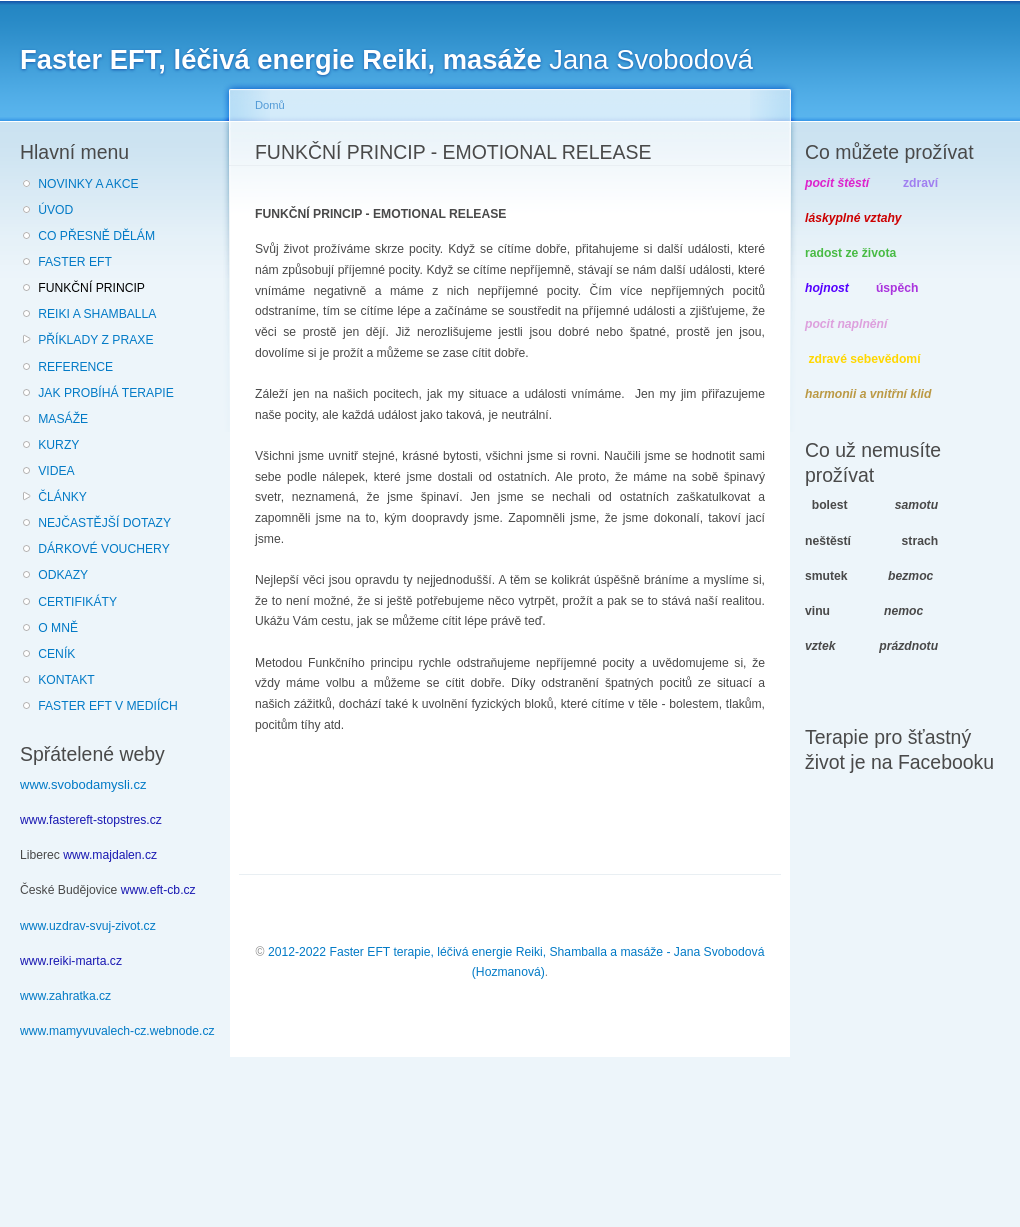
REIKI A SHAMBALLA (97, 314)
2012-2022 (297, 952)
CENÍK (56, 654)
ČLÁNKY (62, 497)
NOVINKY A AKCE (88, 184)
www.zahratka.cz (65, 996)
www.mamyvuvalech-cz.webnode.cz (117, 1031)
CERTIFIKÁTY (77, 602)
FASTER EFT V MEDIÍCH (108, 706)
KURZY (58, 445)
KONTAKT (66, 680)
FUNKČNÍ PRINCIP (91, 288)
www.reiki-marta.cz (71, 961)
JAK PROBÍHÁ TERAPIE (106, 393)
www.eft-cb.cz (158, 890)
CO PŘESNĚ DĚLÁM (96, 236)
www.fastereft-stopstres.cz (91, 820)
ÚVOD (55, 210)
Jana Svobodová (386, 59)
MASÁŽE (63, 419)
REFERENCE (75, 367)
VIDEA (56, 471)
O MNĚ (58, 628)
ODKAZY (63, 575)
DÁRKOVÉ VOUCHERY (104, 549)
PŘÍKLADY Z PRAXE (95, 340)
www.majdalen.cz (110, 855)
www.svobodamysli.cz (83, 784)
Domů (270, 105)
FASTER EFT (75, 262)
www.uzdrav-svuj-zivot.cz (88, 926)
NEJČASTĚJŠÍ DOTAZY (104, 523)
